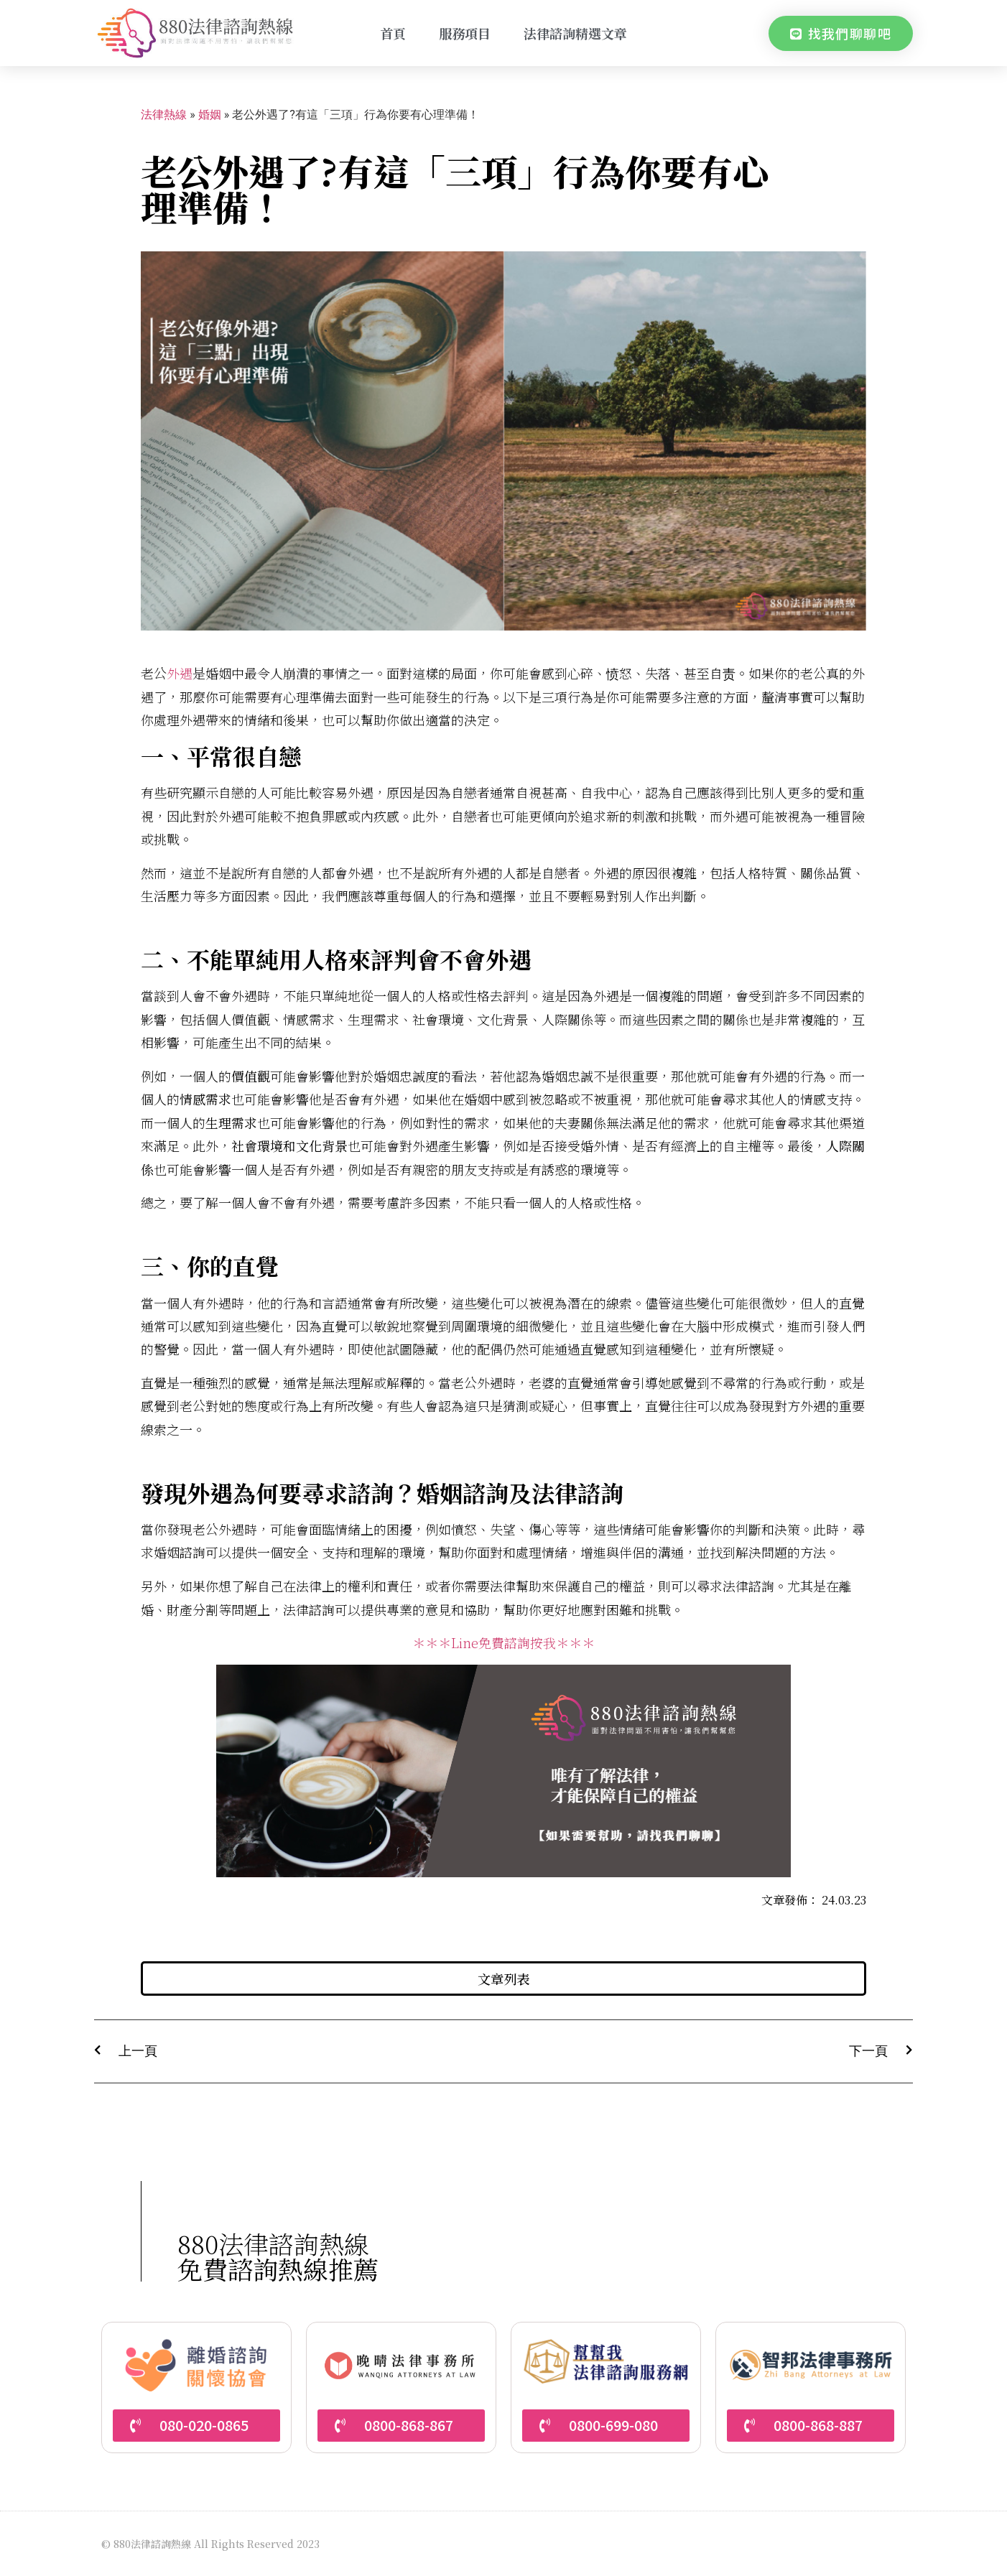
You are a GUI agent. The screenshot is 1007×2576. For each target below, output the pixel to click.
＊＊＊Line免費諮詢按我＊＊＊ (503, 1642)
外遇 (179, 673)
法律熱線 (164, 114)
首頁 (393, 33)
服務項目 (465, 33)
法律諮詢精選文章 (575, 33)
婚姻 (209, 114)
